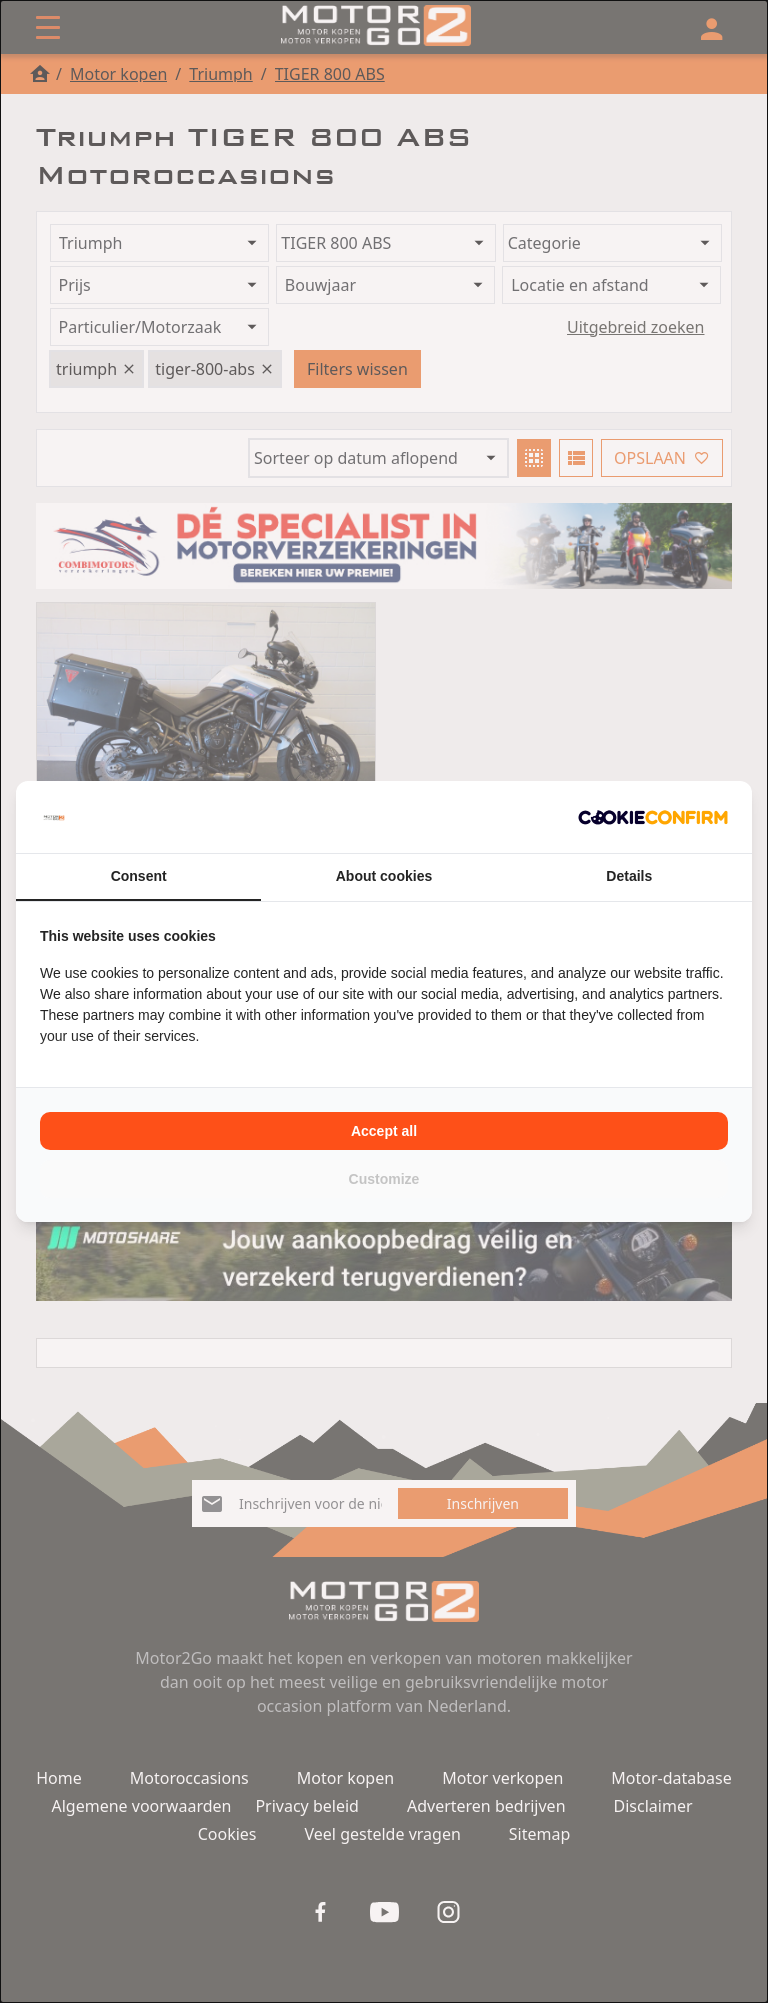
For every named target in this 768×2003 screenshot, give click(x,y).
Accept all (384, 1131)
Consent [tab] (139, 876)
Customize (384, 1179)
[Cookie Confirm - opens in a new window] (653, 817)
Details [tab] (629, 876)
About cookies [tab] (384, 876)
